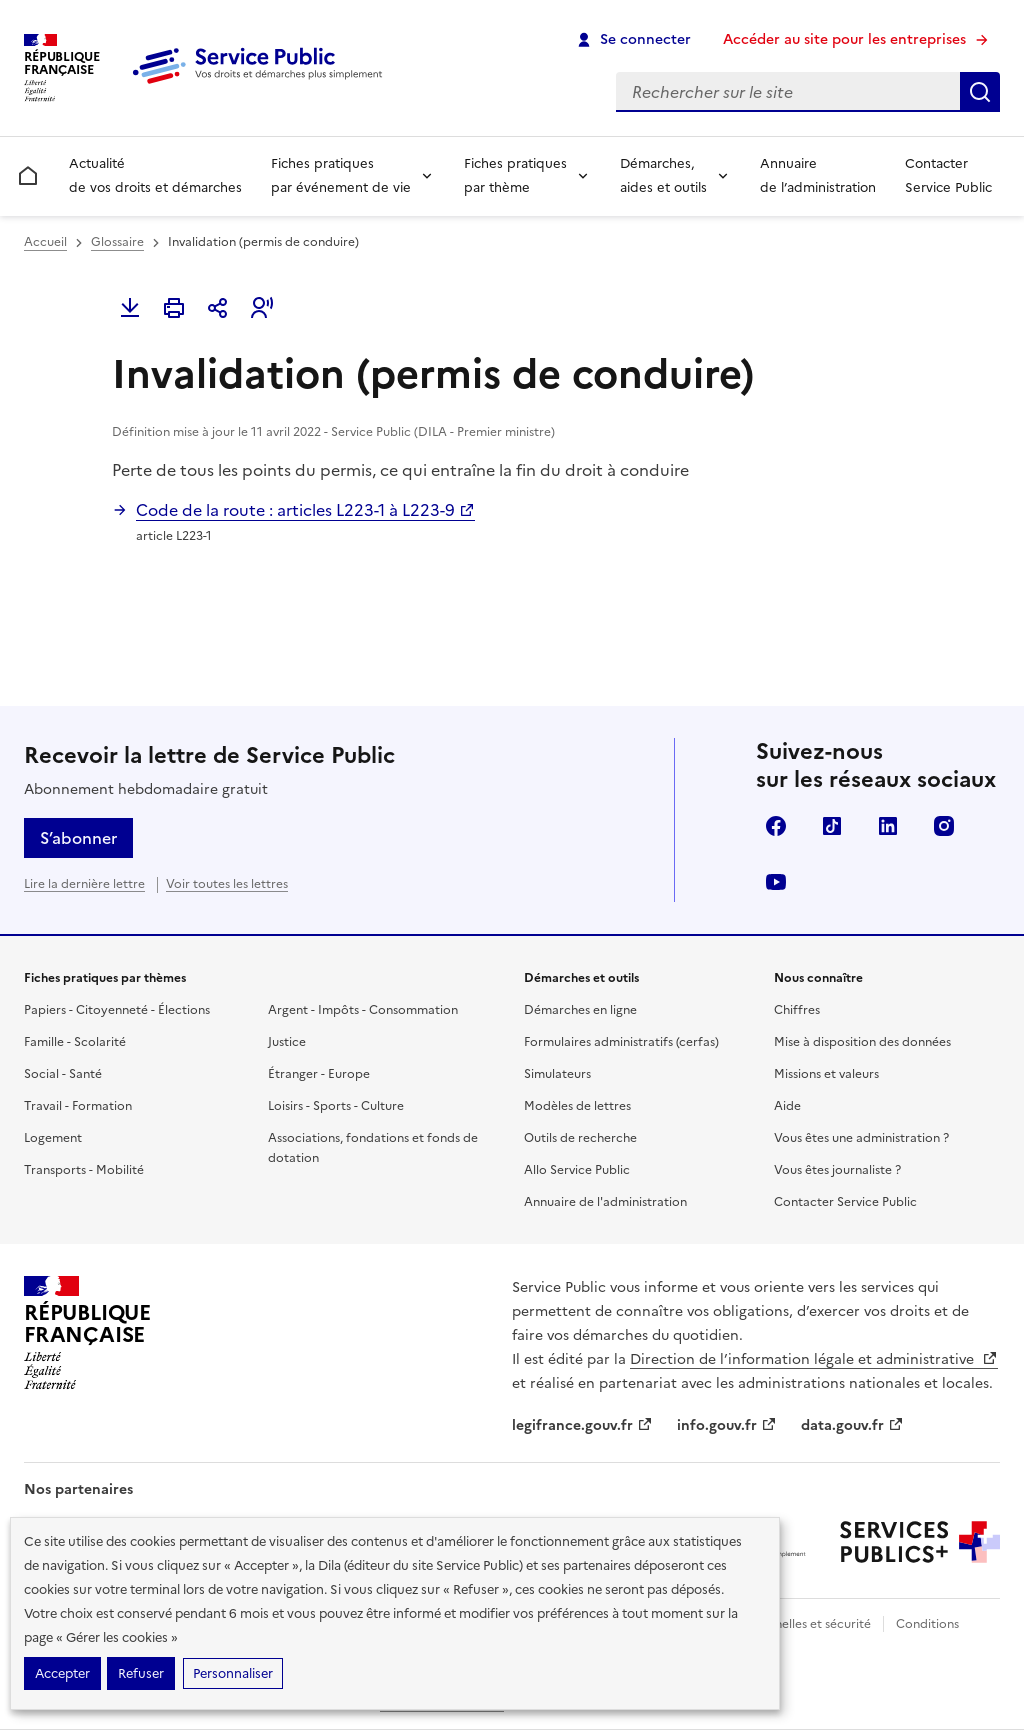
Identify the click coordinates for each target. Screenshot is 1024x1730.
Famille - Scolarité (75, 1042)
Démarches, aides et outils (663, 175)
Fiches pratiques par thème (515, 175)
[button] (262, 308)
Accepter (62, 1673)
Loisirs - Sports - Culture (336, 1106)
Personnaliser (233, 1673)
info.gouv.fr (727, 1425)
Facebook (776, 826)
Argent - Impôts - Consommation (363, 1010)
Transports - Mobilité (84, 1170)
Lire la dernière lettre (84, 884)
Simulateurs (557, 1074)
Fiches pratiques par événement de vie (341, 175)
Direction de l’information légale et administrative (814, 1359)
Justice (287, 1042)
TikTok (832, 826)
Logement (53, 1138)
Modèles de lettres (577, 1106)
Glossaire (117, 242)
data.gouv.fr (852, 1425)
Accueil (45, 242)
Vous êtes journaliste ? (837, 1170)
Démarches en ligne (580, 1010)
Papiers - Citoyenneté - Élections (117, 1010)
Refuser (141, 1673)
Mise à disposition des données (862, 1042)
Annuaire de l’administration (818, 175)
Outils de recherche (580, 1138)
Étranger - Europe (319, 1074)
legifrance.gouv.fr (582, 1425)
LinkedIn (888, 826)
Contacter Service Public (948, 175)
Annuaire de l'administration (605, 1202)
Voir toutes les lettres (227, 884)
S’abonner (78, 838)
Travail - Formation (78, 1106)
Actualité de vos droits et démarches (155, 175)
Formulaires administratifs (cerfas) (621, 1042)
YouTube (776, 882)
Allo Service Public (577, 1170)
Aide (787, 1106)
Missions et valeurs (826, 1074)
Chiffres (797, 1010)
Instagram (944, 826)
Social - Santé (63, 1074)
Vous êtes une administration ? (861, 1138)
